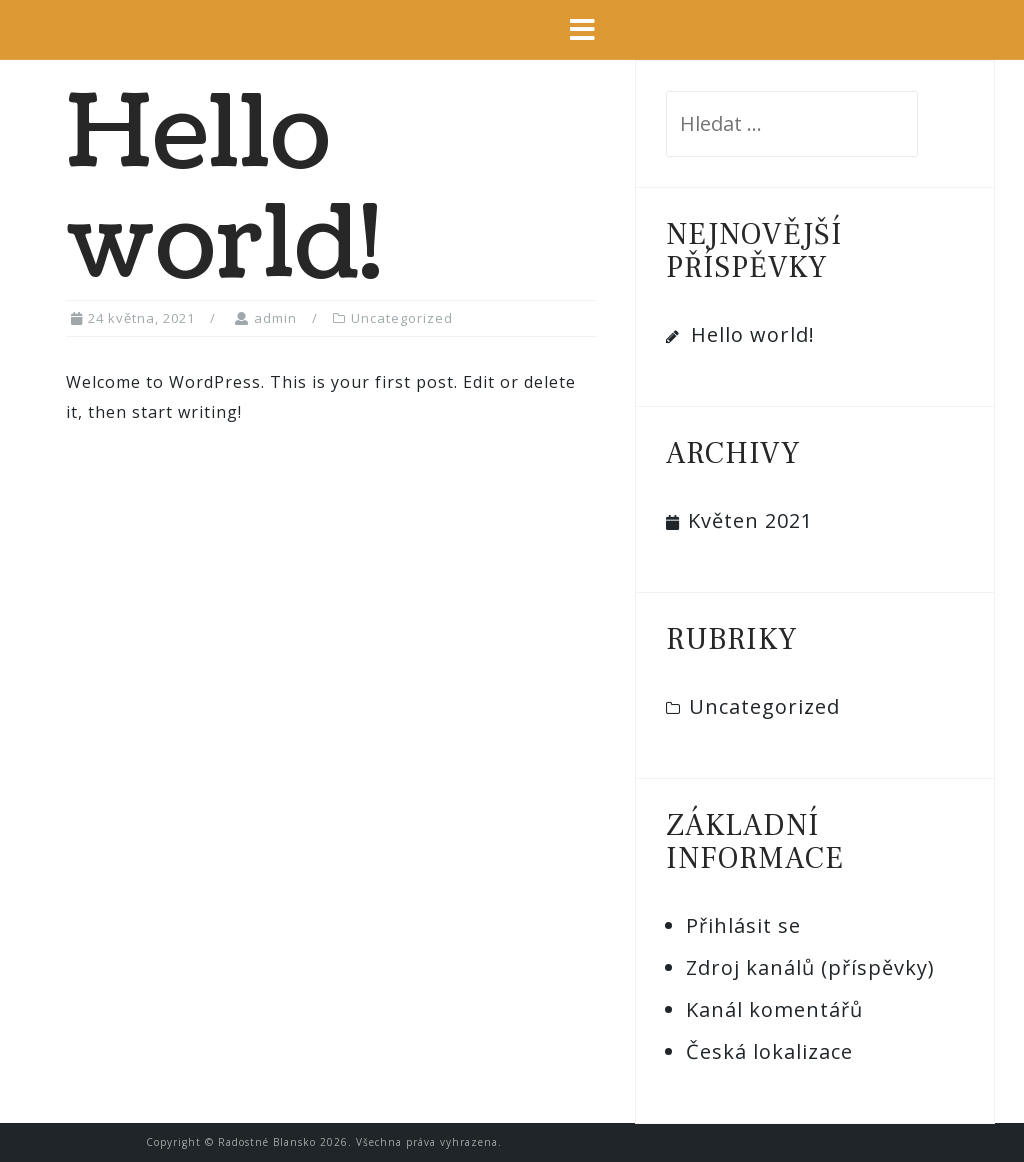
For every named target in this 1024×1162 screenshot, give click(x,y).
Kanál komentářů (774, 1009)
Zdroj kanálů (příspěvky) (810, 967)
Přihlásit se (743, 925)
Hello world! (753, 334)
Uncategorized (402, 318)
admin (275, 318)
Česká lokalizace (769, 1051)
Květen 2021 (750, 520)
